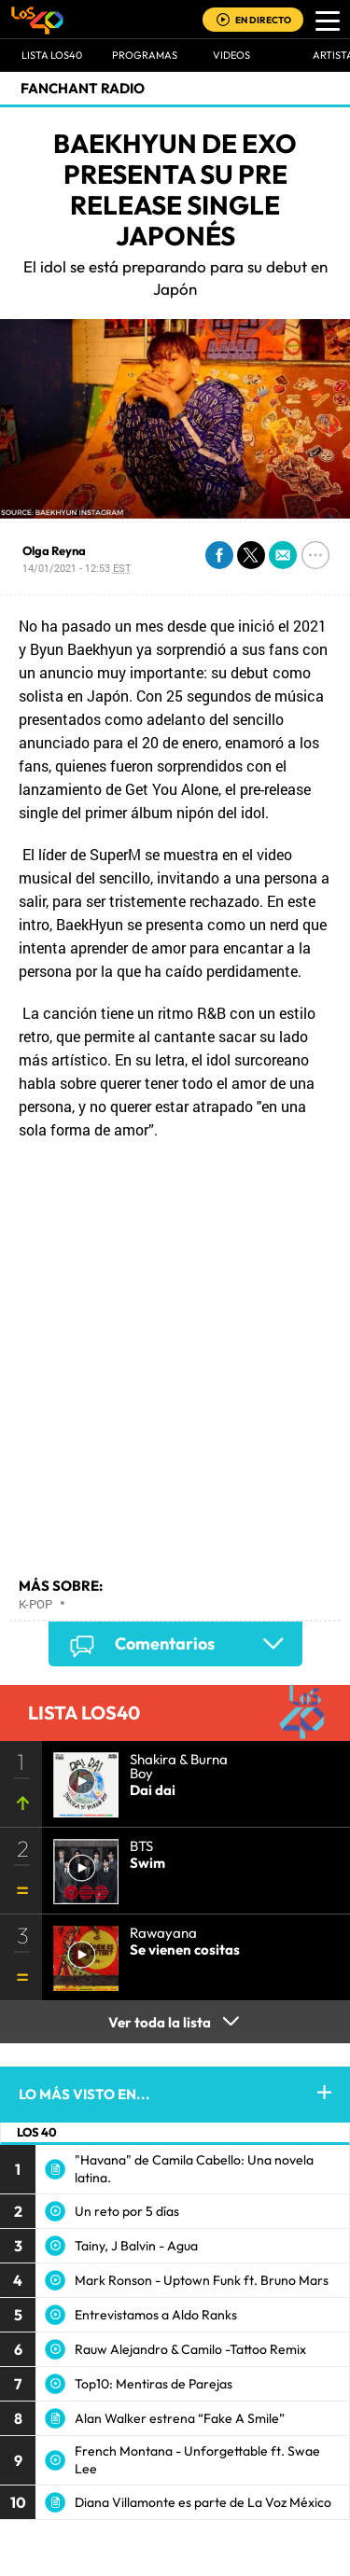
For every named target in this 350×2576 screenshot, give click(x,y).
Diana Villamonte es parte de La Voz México (203, 2502)
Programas (144, 55)
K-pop (35, 1603)
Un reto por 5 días (127, 2211)
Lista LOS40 (51, 55)
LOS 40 (37, 2131)
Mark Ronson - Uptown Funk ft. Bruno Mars (202, 2280)
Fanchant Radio (83, 88)
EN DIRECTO (263, 20)
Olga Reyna (54, 550)
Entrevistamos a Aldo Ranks (156, 2314)
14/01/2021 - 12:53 (76, 568)
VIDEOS (231, 55)
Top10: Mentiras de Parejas (153, 2383)
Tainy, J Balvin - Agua (136, 2245)
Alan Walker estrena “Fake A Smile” (180, 2418)
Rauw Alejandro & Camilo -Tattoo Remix (190, 2349)
